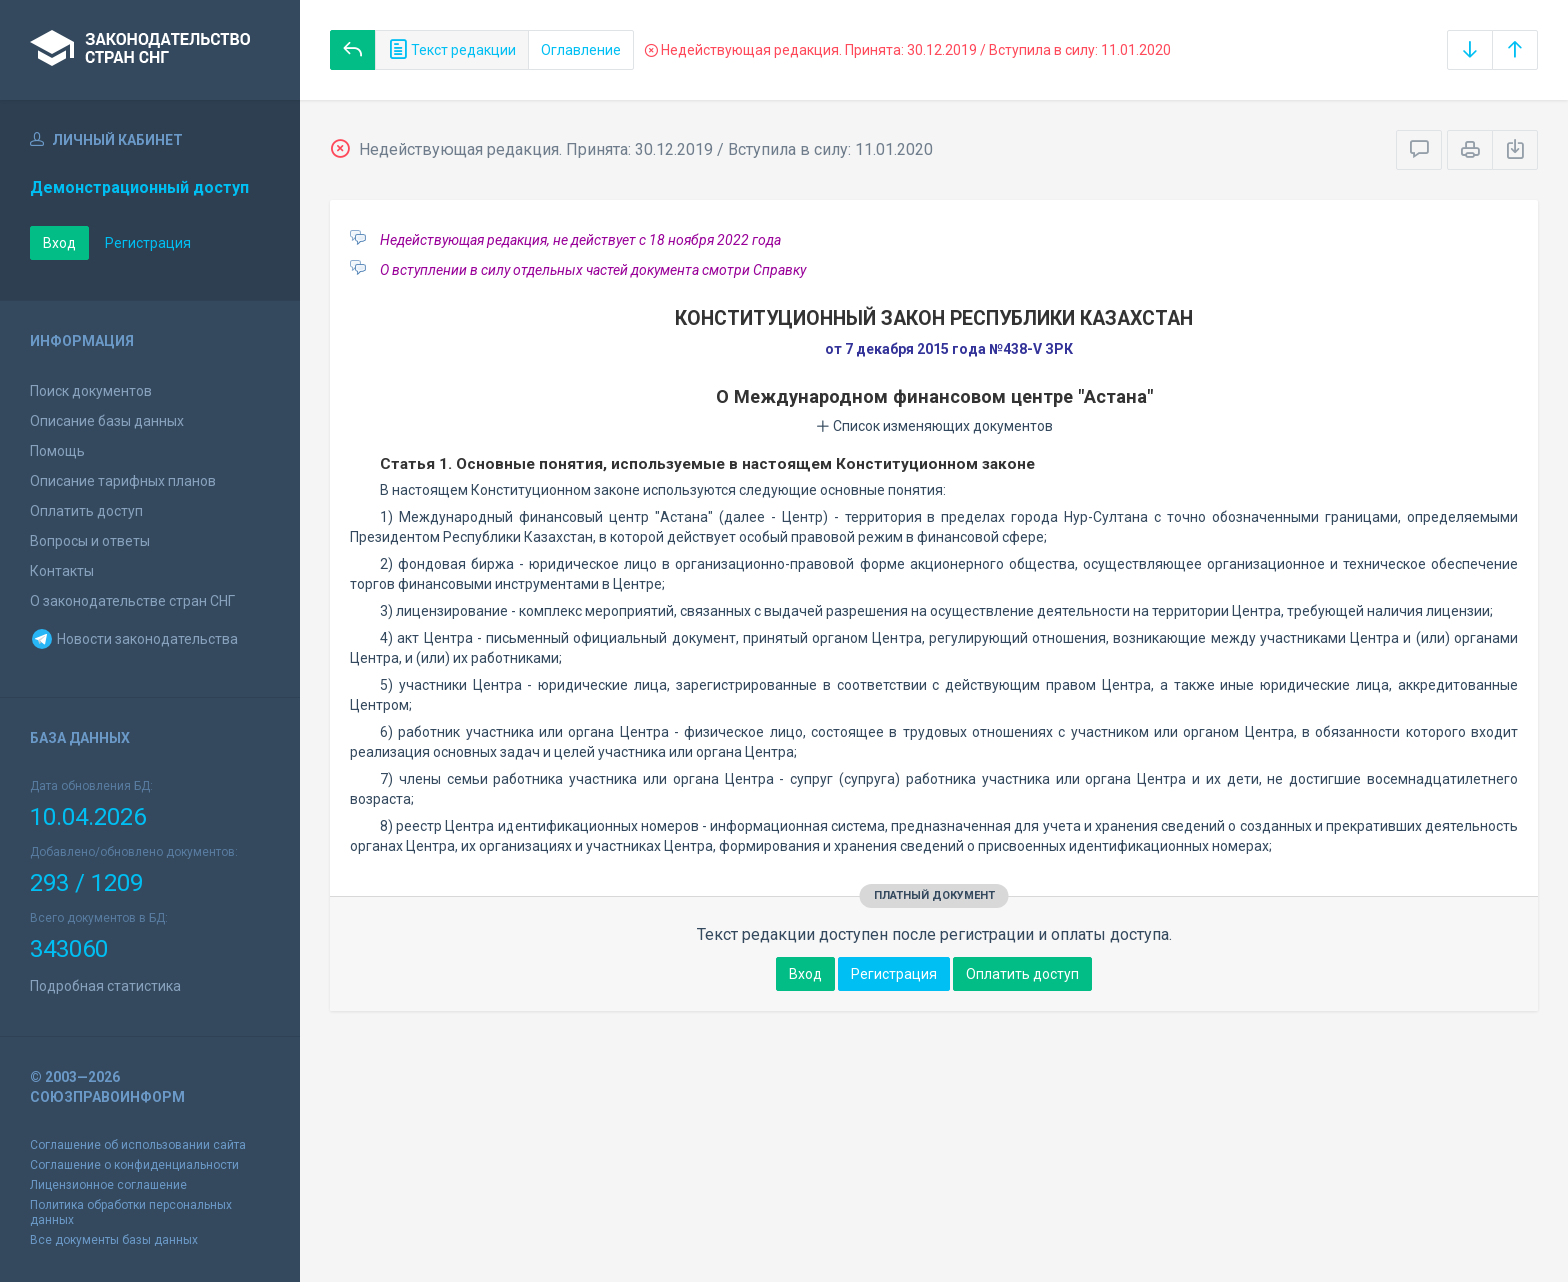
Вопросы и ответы (90, 541)
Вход (59, 243)
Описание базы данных (107, 421)
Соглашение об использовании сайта (138, 1145)
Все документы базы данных (114, 1240)
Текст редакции (452, 50)
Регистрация (148, 243)
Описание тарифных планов (123, 481)
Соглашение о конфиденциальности (134, 1165)
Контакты (62, 571)
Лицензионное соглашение (108, 1185)
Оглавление (581, 50)
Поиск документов (91, 391)
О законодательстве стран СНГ (132, 601)
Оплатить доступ (86, 511)
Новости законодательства (134, 639)
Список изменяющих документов (934, 426)
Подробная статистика (105, 986)
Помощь (57, 451)
